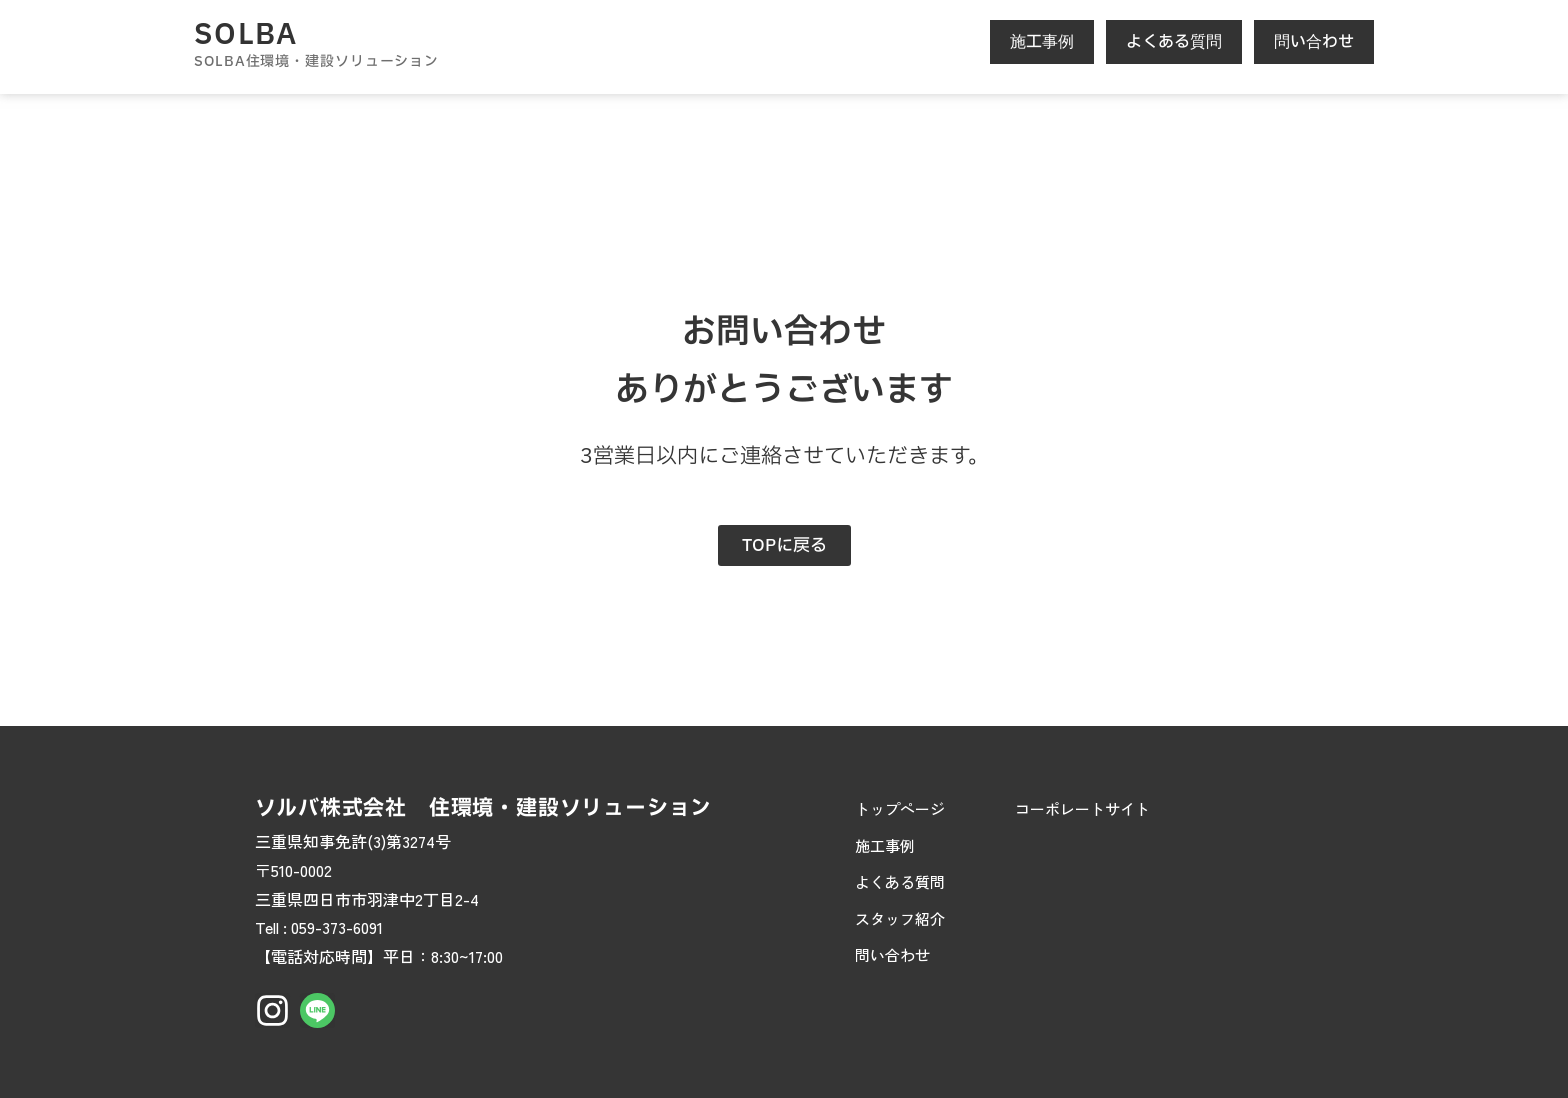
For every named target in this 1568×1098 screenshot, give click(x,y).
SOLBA (246, 35)
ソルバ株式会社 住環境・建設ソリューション (483, 808)
